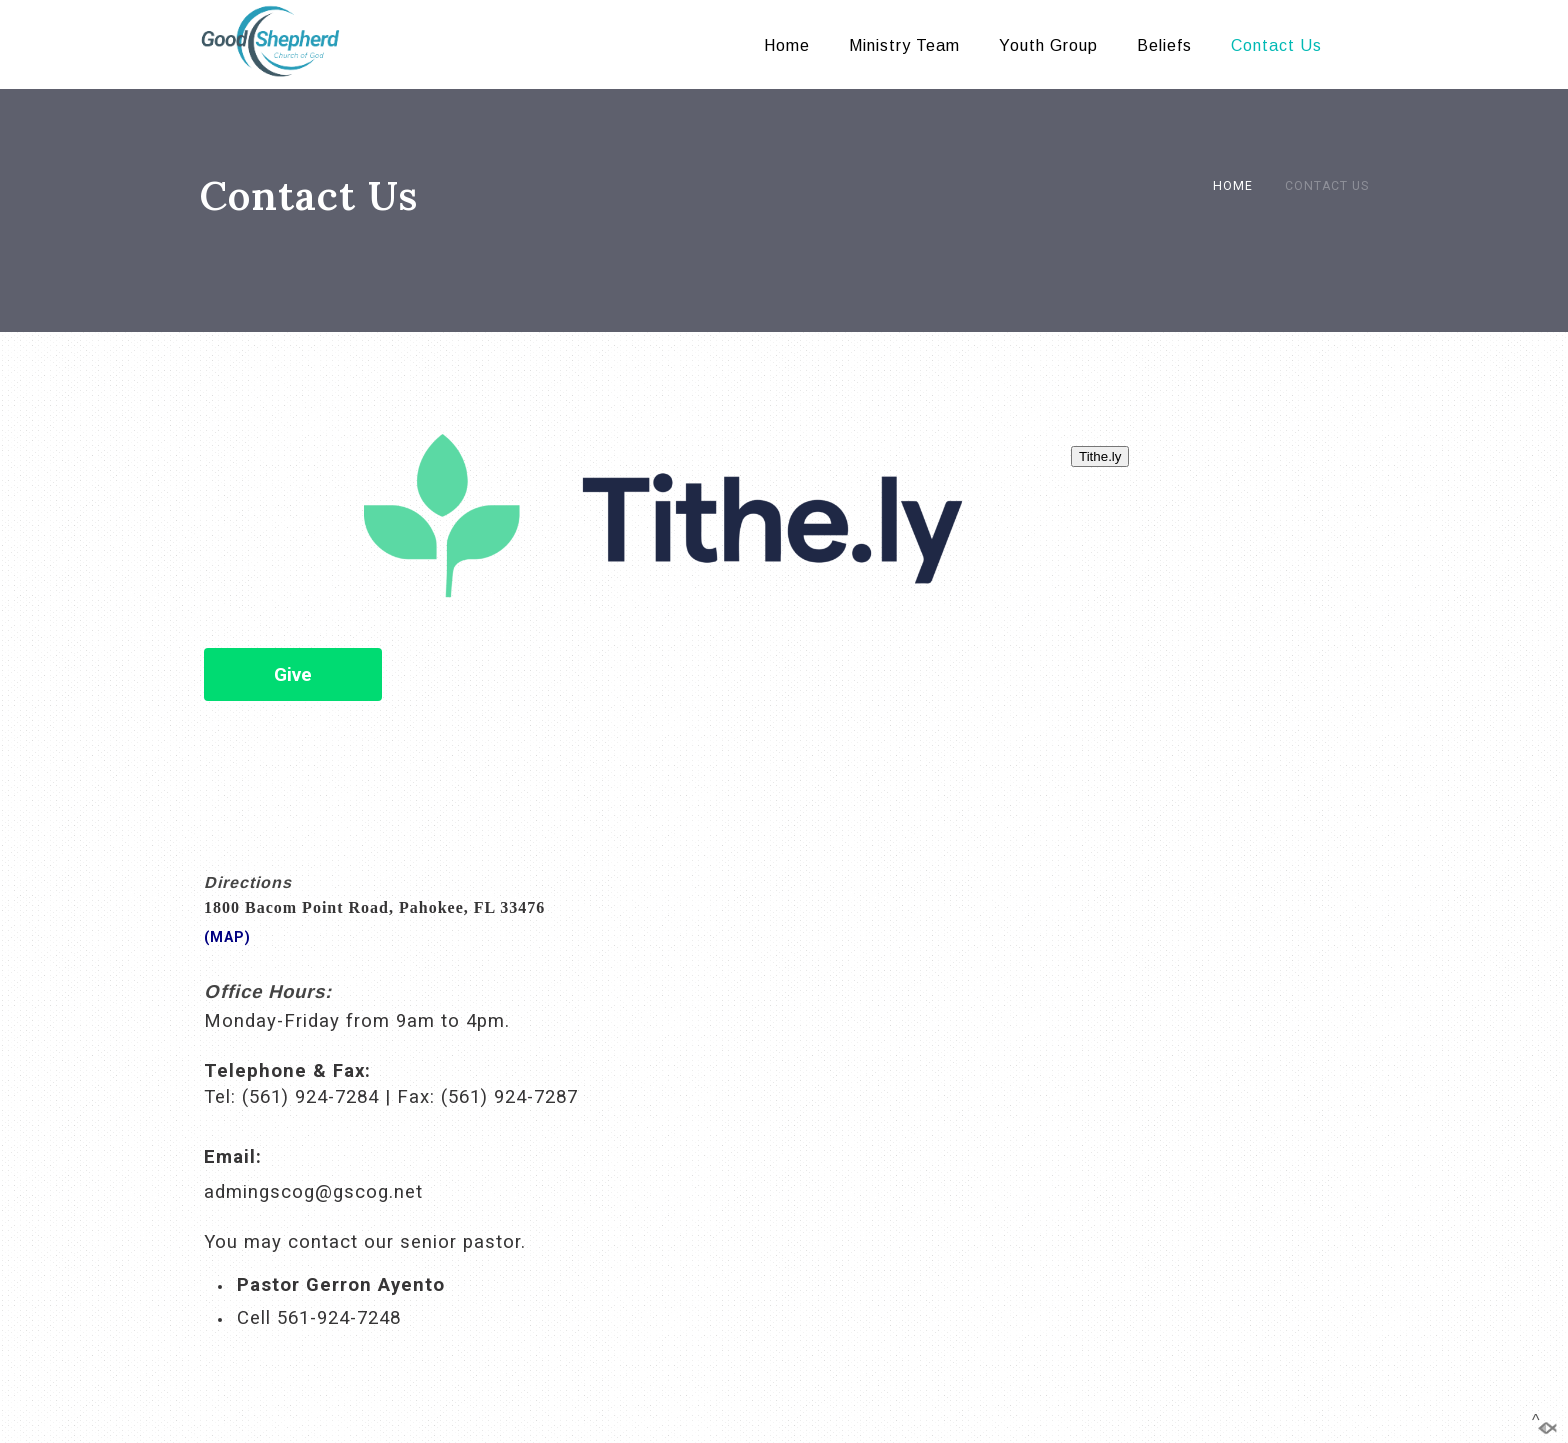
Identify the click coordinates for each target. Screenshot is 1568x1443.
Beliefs (1164, 45)
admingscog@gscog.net (313, 1192)
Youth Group (1048, 45)
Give (293, 674)
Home (787, 45)
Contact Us (1276, 45)
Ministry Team (904, 45)
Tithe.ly (1100, 456)
